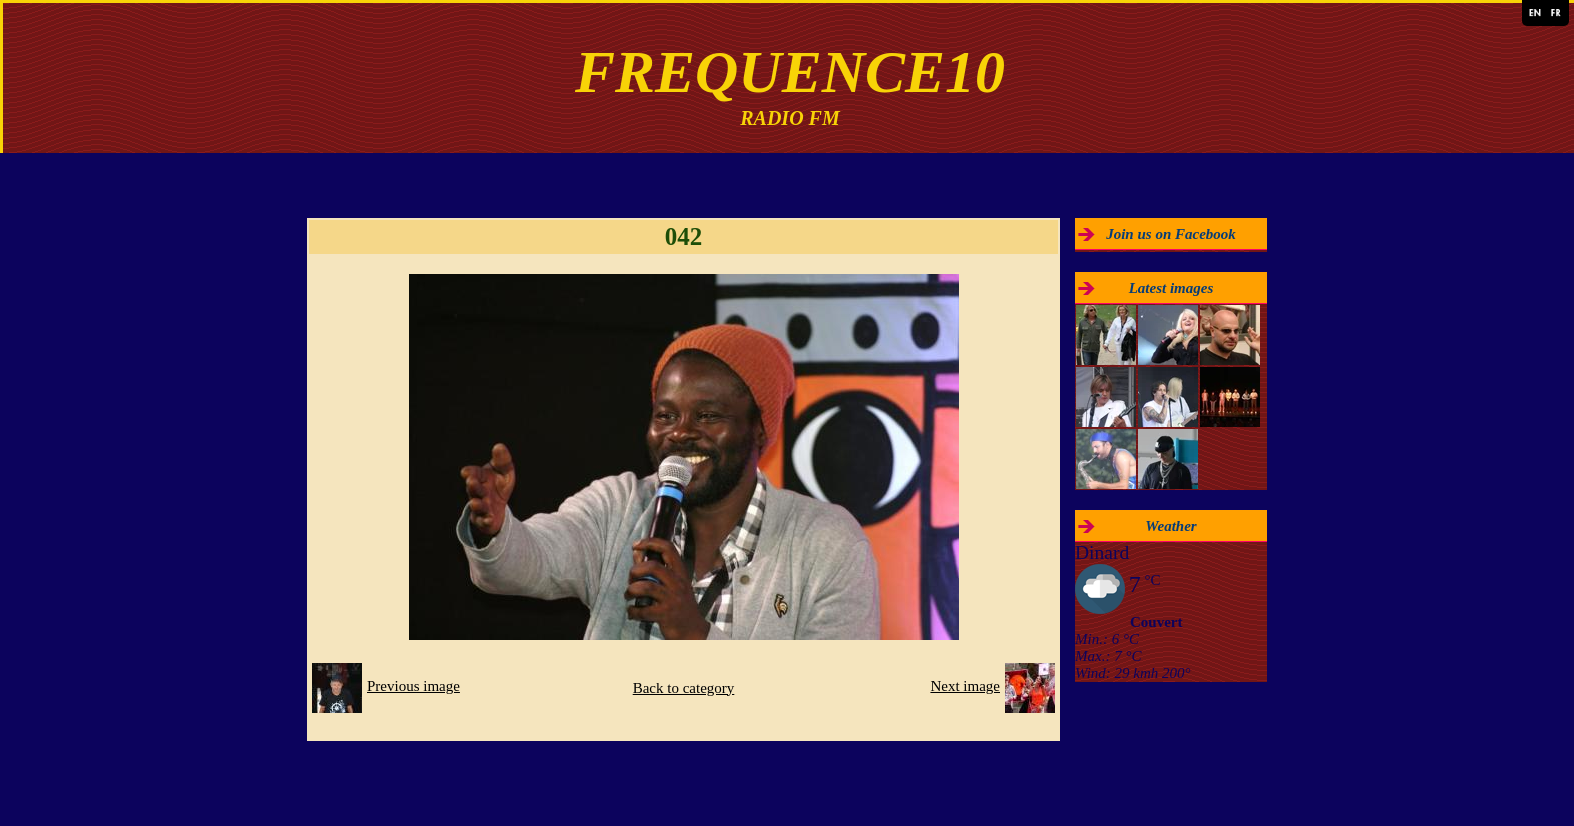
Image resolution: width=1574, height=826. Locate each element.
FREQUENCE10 (790, 72)
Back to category (684, 688)
